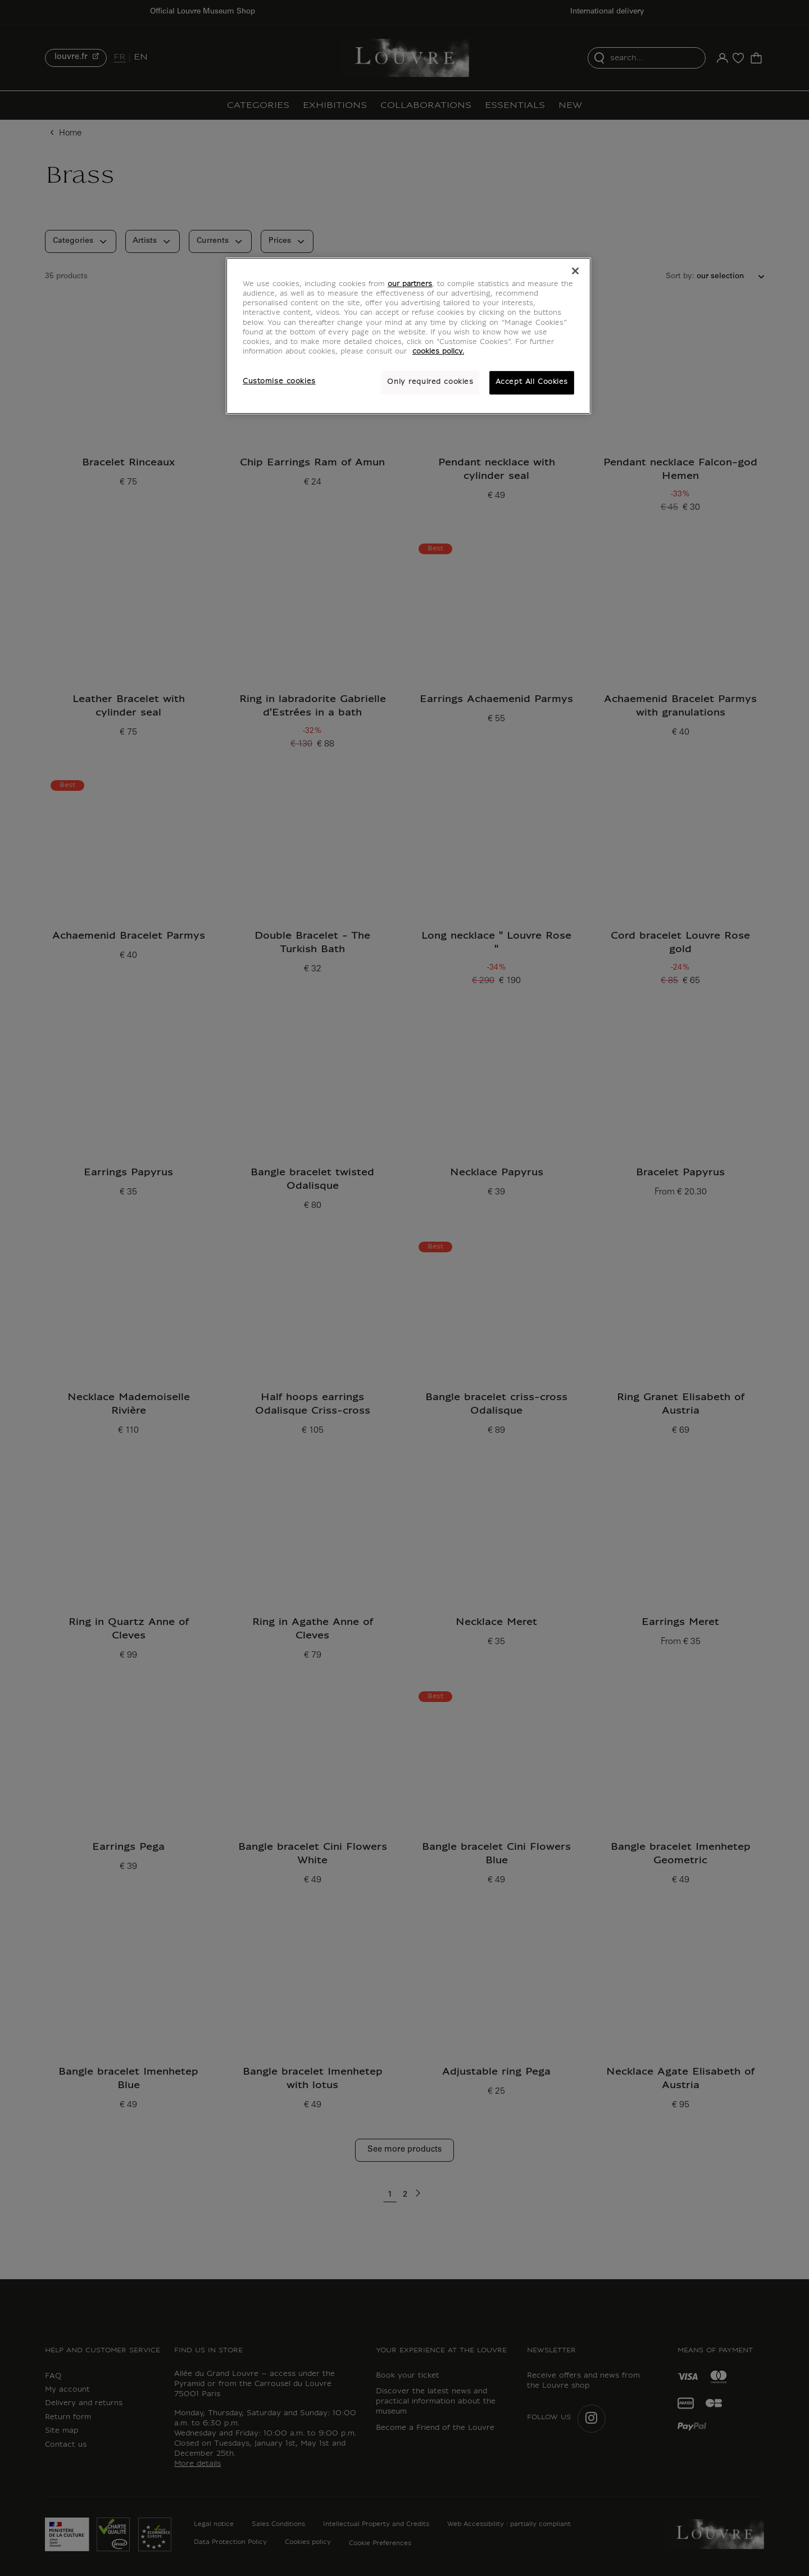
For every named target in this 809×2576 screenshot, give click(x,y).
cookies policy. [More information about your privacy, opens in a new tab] (438, 351)
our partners (410, 284)
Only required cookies (430, 382)
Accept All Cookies (532, 382)
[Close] (575, 271)
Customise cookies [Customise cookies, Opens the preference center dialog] (279, 381)
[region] (408, 335)
